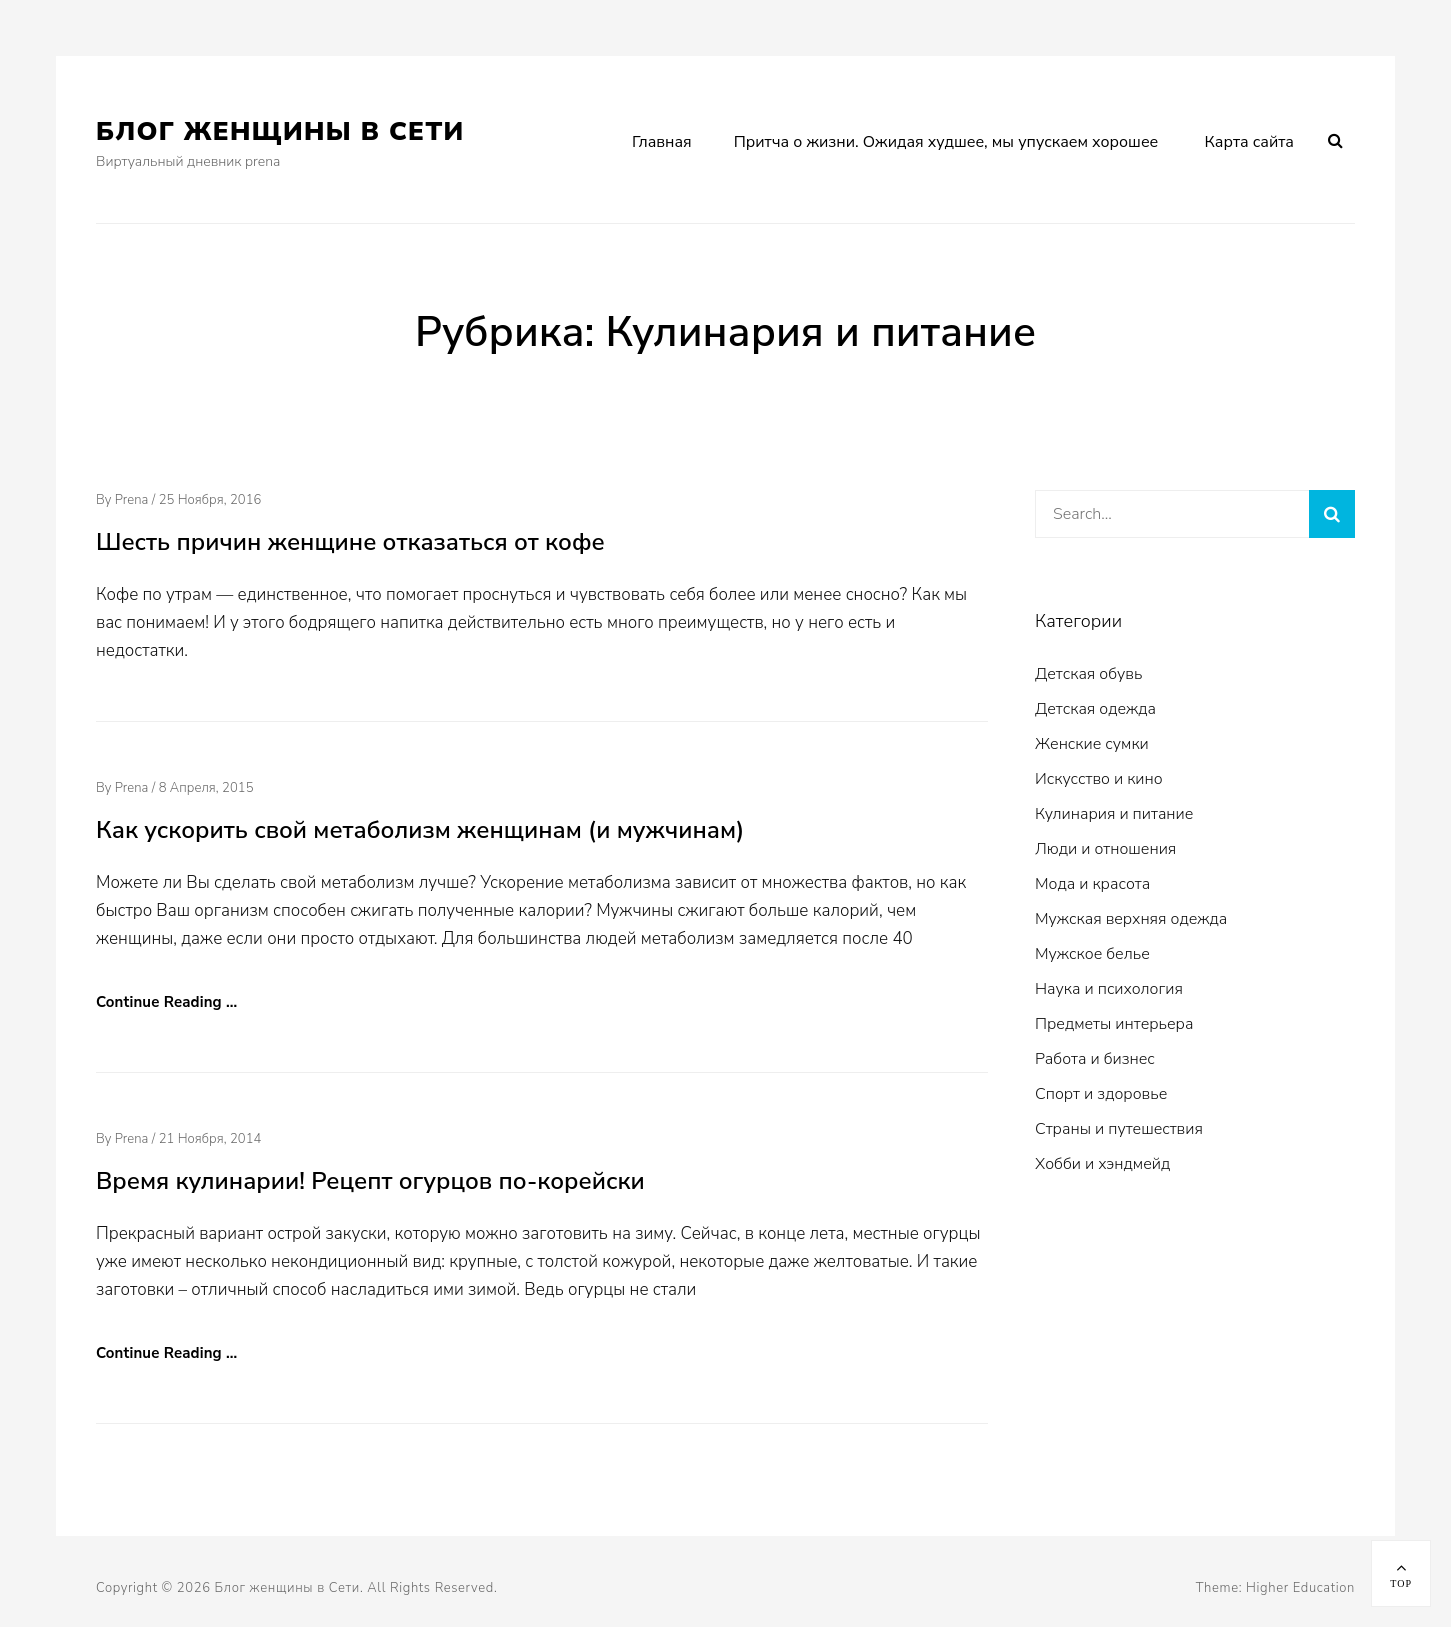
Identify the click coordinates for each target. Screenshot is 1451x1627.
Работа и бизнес (1095, 1059)
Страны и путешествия (1119, 1129)
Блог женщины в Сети (280, 131)
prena (132, 500)
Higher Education (1300, 1588)
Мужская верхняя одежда (1131, 919)
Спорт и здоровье (1101, 1094)
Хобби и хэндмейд (1102, 1164)
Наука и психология (1109, 989)
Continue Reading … (166, 1002)
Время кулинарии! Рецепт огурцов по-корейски (370, 1181)
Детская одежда (1095, 709)
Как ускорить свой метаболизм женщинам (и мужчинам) (420, 830)
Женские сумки (1092, 744)
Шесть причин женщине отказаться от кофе (350, 542)
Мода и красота (1092, 884)
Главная (662, 142)
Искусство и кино (1099, 779)
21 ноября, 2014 (210, 1139)
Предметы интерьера (1114, 1024)
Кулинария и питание (1114, 814)
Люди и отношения (1105, 849)
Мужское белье (1092, 954)
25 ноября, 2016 (210, 500)
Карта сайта (1249, 142)
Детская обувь (1088, 674)
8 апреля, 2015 (206, 788)
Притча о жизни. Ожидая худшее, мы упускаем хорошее (946, 142)
